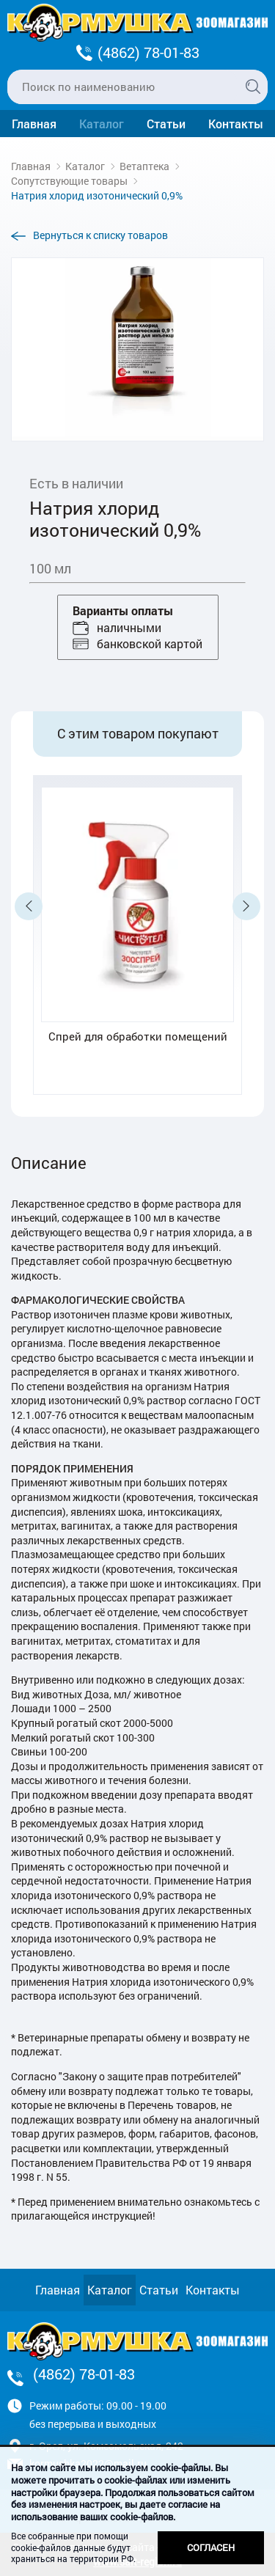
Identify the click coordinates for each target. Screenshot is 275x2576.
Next (246, 906)
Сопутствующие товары (69, 181)
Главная (34, 123)
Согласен (211, 2547)
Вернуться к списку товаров (100, 235)
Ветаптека (144, 166)
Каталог (101, 123)
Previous (29, 906)
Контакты (235, 123)
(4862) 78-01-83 (148, 52)
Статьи (166, 123)
